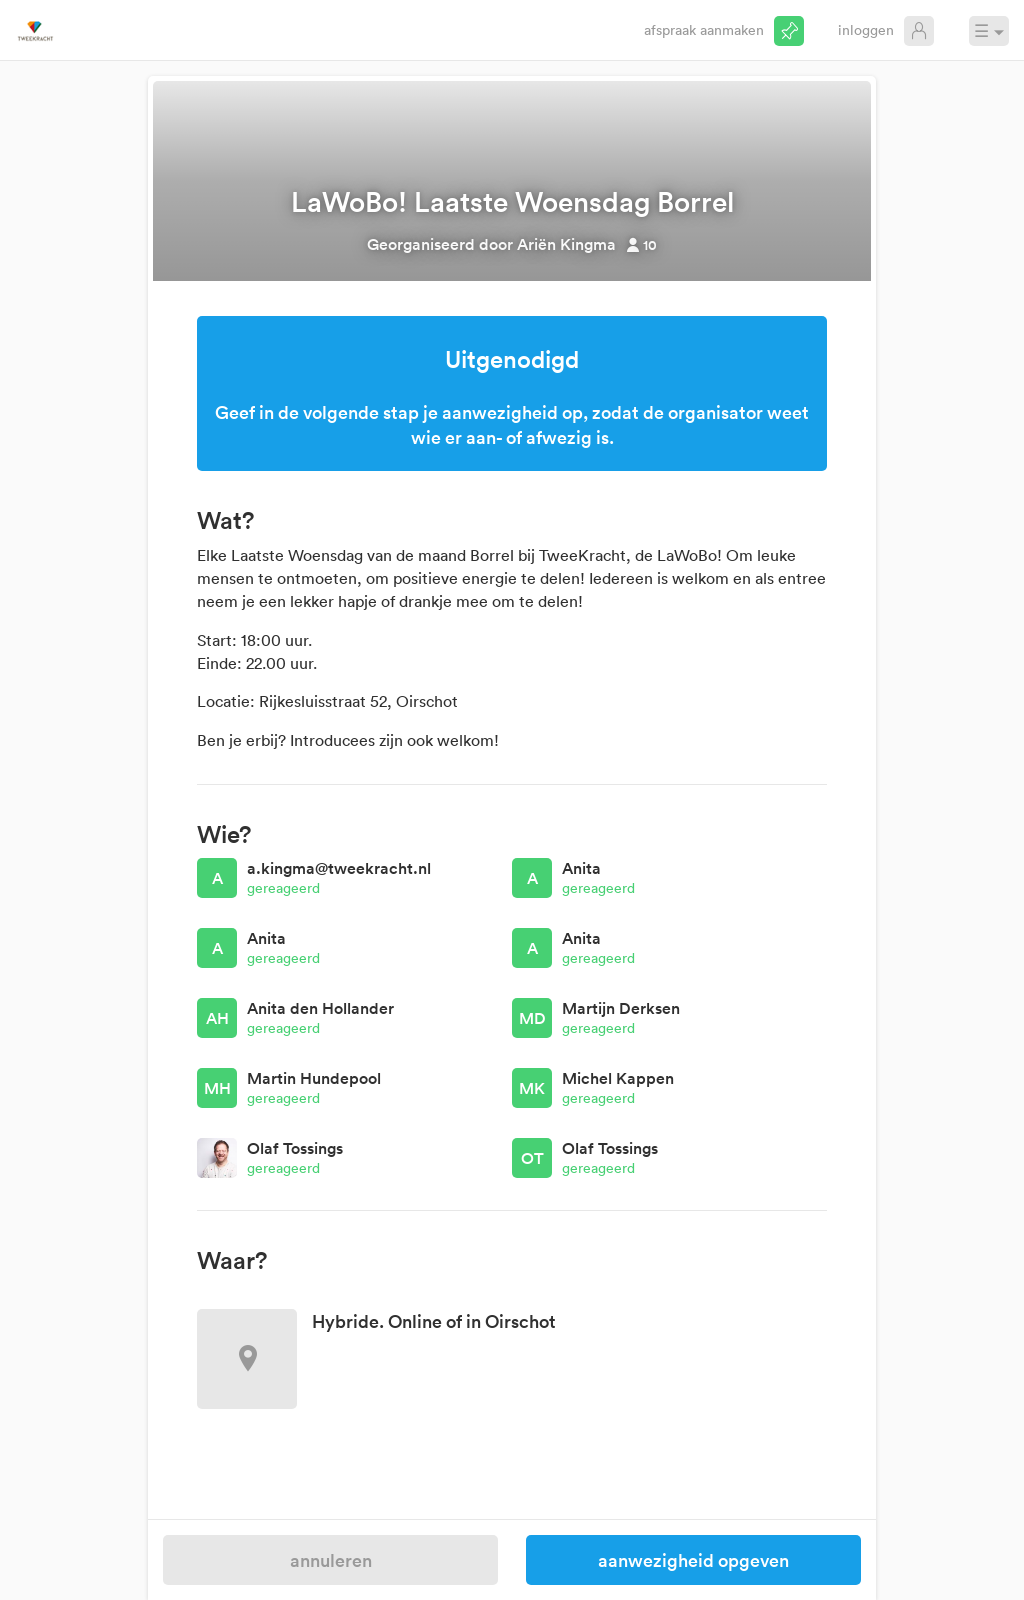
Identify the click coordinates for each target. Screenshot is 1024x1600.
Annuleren (331, 1560)
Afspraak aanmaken (704, 29)
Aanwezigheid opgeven (693, 1560)
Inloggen (866, 29)
